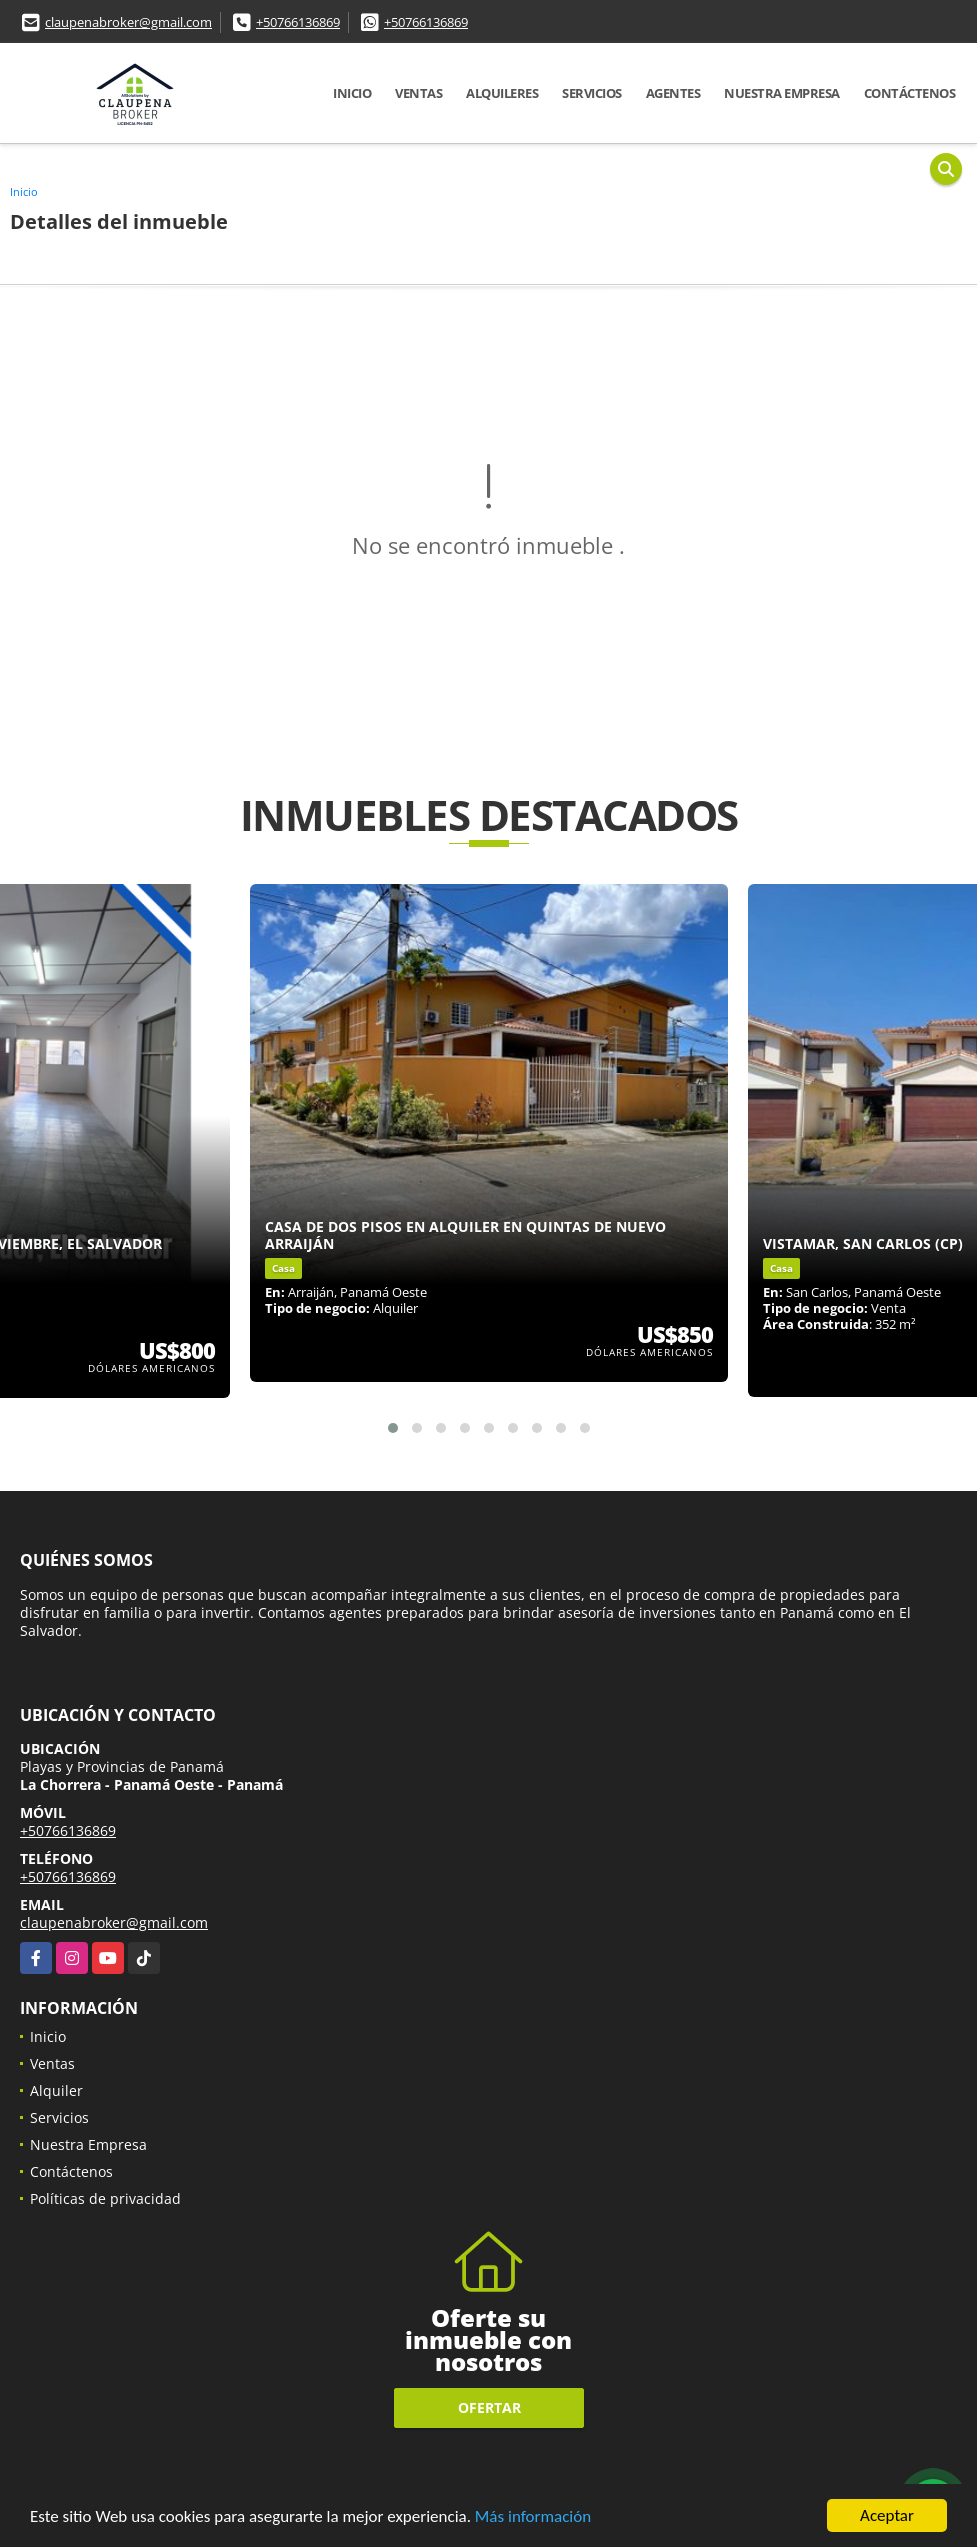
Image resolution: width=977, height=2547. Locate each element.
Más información (533, 2517)
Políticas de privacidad (105, 2198)
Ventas (418, 93)
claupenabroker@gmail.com (128, 22)
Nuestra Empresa (782, 93)
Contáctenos (910, 93)
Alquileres (502, 93)
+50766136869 (298, 22)
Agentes (673, 93)
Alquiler (56, 2090)
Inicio (352, 93)
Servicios (592, 93)
